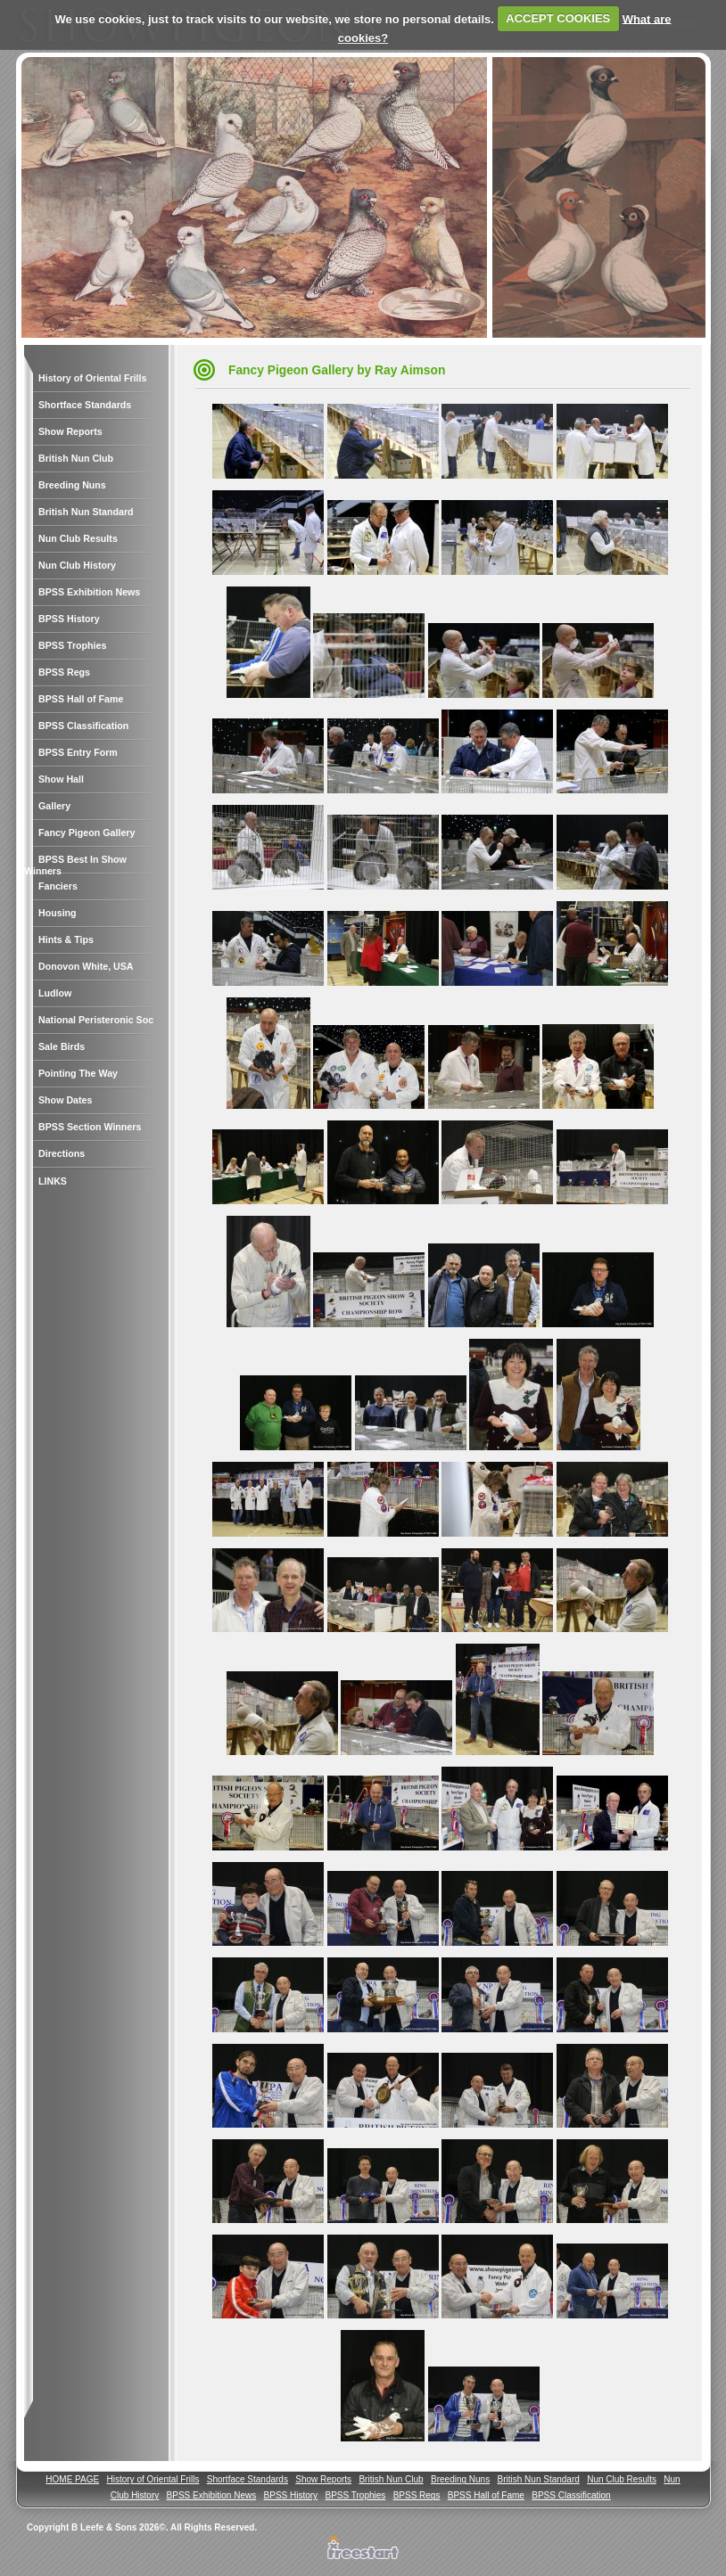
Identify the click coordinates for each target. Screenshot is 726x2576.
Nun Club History (77, 565)
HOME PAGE (72, 2479)
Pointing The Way (78, 1073)
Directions (61, 1153)
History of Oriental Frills (92, 378)
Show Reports (70, 431)
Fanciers (58, 886)
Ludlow (54, 993)
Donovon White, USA (86, 966)
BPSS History (69, 618)
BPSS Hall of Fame (80, 698)
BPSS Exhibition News (89, 592)
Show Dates (65, 1100)
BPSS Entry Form (78, 752)
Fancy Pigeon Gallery (86, 832)
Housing (57, 912)
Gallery (54, 805)
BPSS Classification (83, 725)
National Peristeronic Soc (95, 1019)
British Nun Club (75, 458)
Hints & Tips (66, 939)
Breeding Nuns (72, 485)
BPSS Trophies (72, 645)
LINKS (52, 1181)
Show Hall (61, 779)
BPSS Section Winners (89, 1126)
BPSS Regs (64, 672)
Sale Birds (61, 1046)
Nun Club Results (78, 538)
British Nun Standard (86, 511)
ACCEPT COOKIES (558, 18)
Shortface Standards (84, 404)
